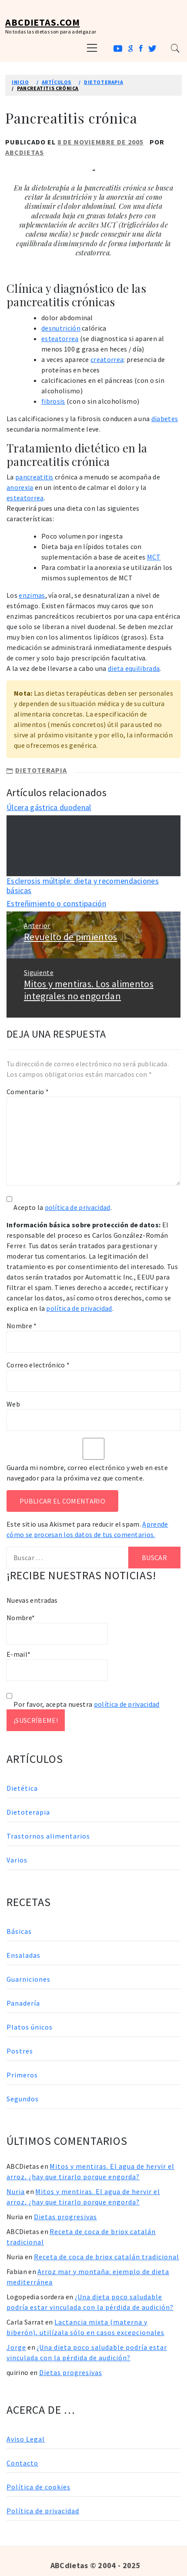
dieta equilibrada (134, 668)
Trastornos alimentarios (48, 1836)
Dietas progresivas (65, 2216)
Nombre (22, 1325)
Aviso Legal (26, 2439)
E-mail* (57, 1665)
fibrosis (53, 401)
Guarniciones (28, 1979)
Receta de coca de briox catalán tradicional (106, 2256)
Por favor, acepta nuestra (83, 1704)
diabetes (164, 418)
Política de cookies (38, 2486)
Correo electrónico (38, 1364)
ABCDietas (24, 152)
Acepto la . (62, 1207)
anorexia (20, 487)
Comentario (28, 1091)
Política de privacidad (43, 2510)
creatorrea (107, 359)
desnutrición (60, 328)
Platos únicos (30, 2027)
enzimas (32, 595)
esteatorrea (60, 338)
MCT (154, 557)
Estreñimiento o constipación (56, 903)
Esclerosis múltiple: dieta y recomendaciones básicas (83, 885)
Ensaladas (23, 1955)
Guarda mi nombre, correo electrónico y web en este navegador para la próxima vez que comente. (87, 1472)
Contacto (22, 2463)
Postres (20, 2051)
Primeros (22, 2074)
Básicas (19, 1931)
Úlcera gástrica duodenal (49, 807)
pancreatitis (34, 476)
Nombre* (57, 1629)
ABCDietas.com (42, 22)
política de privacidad (77, 1207)
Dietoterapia (41, 770)
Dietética (22, 1788)
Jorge (16, 2347)
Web (13, 1404)
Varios (17, 1860)
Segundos (23, 2098)
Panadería (23, 2003)
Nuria (16, 2191)
